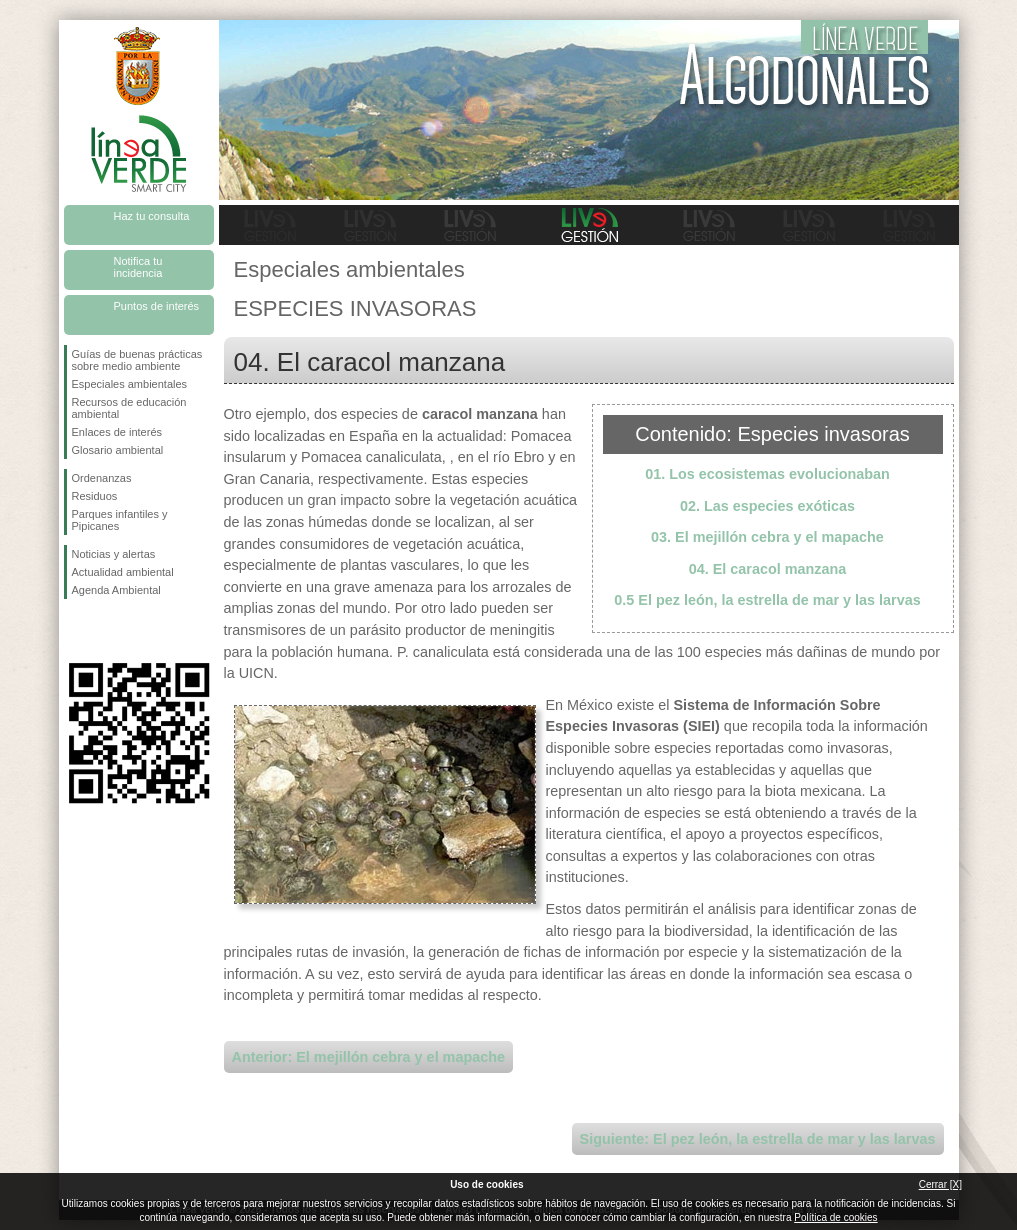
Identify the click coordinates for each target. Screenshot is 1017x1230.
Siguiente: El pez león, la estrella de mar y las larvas (758, 1139)
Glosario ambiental (118, 450)
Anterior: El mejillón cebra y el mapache (369, 1057)
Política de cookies (835, 1217)
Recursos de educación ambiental (129, 408)
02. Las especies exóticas (767, 506)
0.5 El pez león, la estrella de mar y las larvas (767, 600)
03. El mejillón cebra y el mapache (767, 537)
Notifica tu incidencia (138, 267)
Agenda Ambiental (116, 590)
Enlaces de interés (117, 432)
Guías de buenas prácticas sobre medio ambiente (137, 360)
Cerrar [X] (940, 1184)
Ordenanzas (102, 478)
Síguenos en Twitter (109, 631)
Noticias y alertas (114, 554)
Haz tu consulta (152, 216)
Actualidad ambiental (123, 572)
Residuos (95, 496)
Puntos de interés (157, 306)
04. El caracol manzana (768, 569)
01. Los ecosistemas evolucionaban (767, 474)
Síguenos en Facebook (76, 631)
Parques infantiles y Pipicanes (120, 520)
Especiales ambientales (130, 384)
